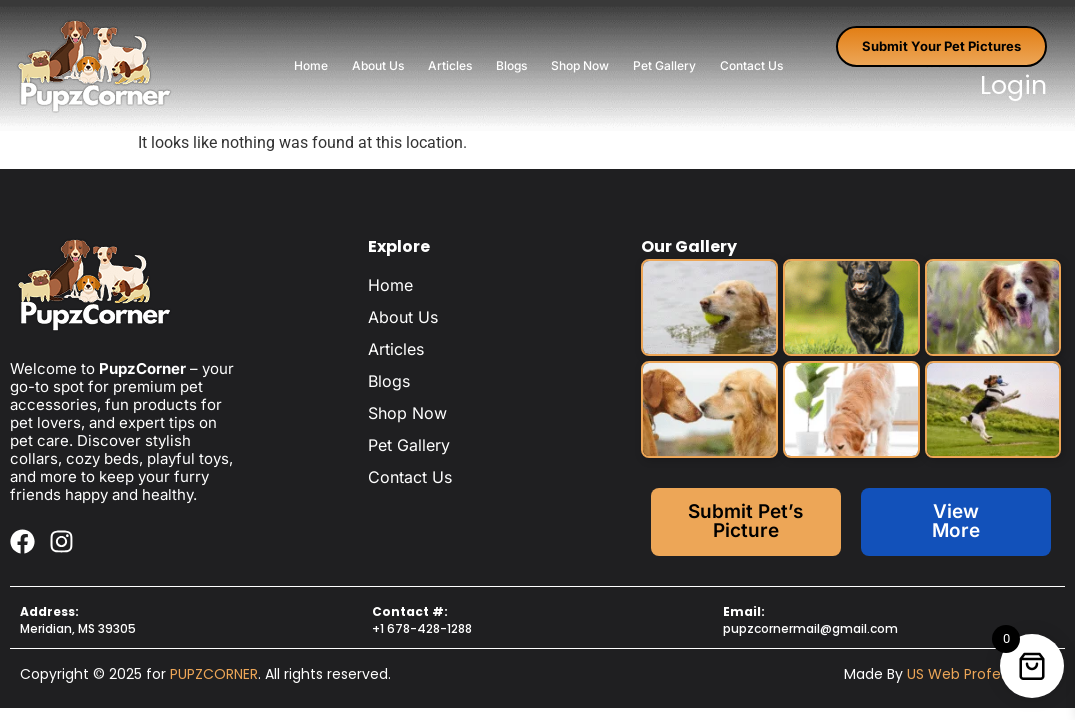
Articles (450, 65)
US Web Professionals (981, 674)
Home (311, 65)
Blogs (511, 65)
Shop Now (580, 65)
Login (1013, 85)
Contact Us (751, 65)
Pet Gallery (664, 65)
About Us (378, 65)
